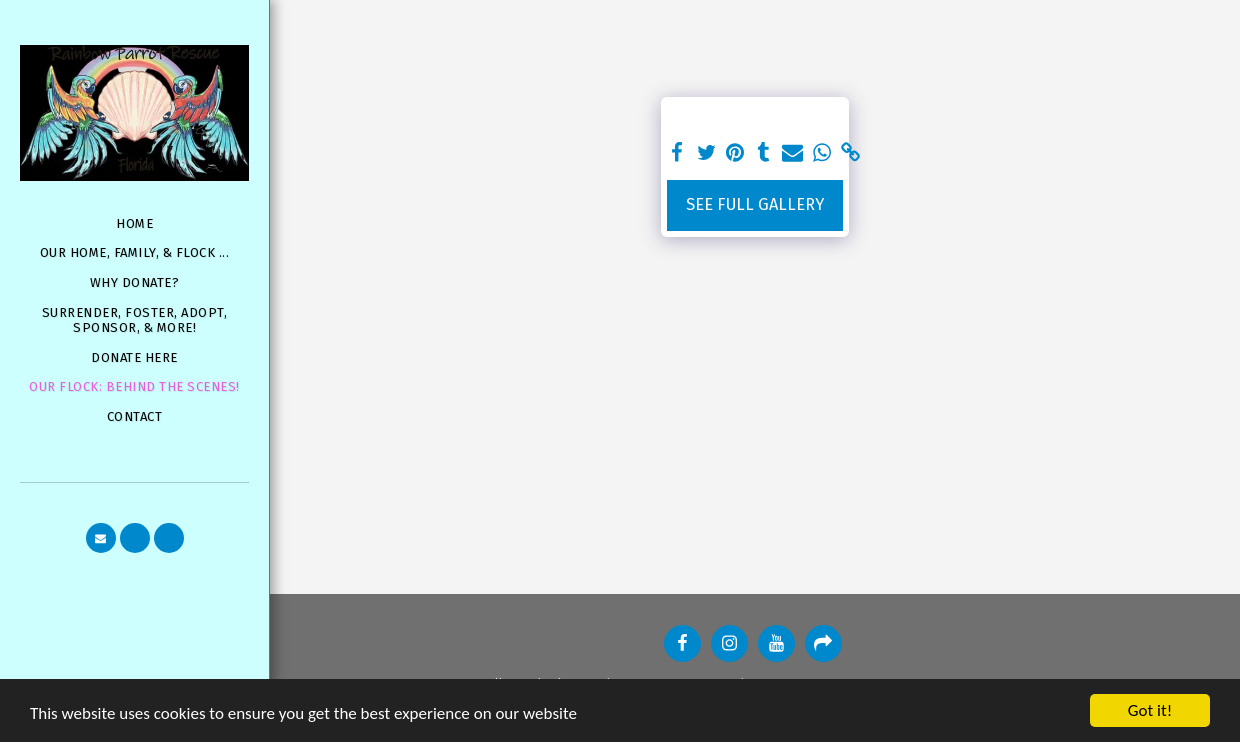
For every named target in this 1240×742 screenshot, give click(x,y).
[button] (101, 538)
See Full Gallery (755, 204)
